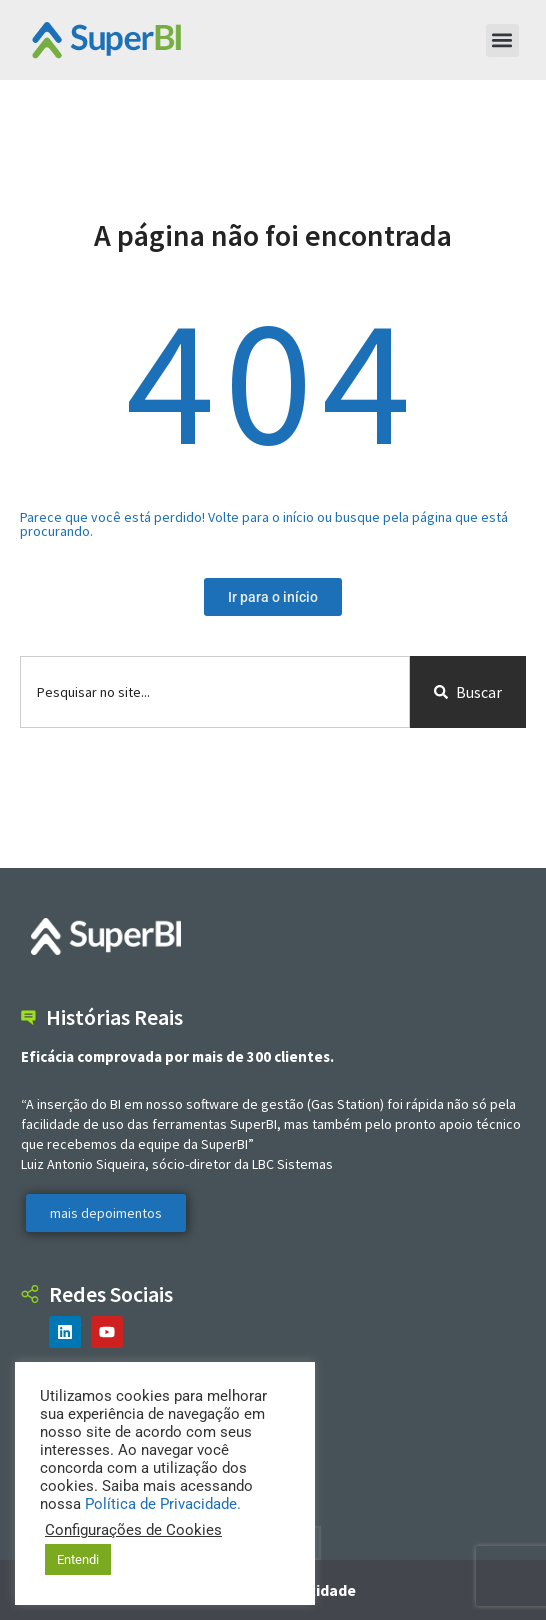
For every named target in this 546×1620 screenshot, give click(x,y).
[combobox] (215, 692)
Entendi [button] (78, 1559)
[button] (502, 40)
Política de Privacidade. (163, 1504)
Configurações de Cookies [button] (133, 1530)
